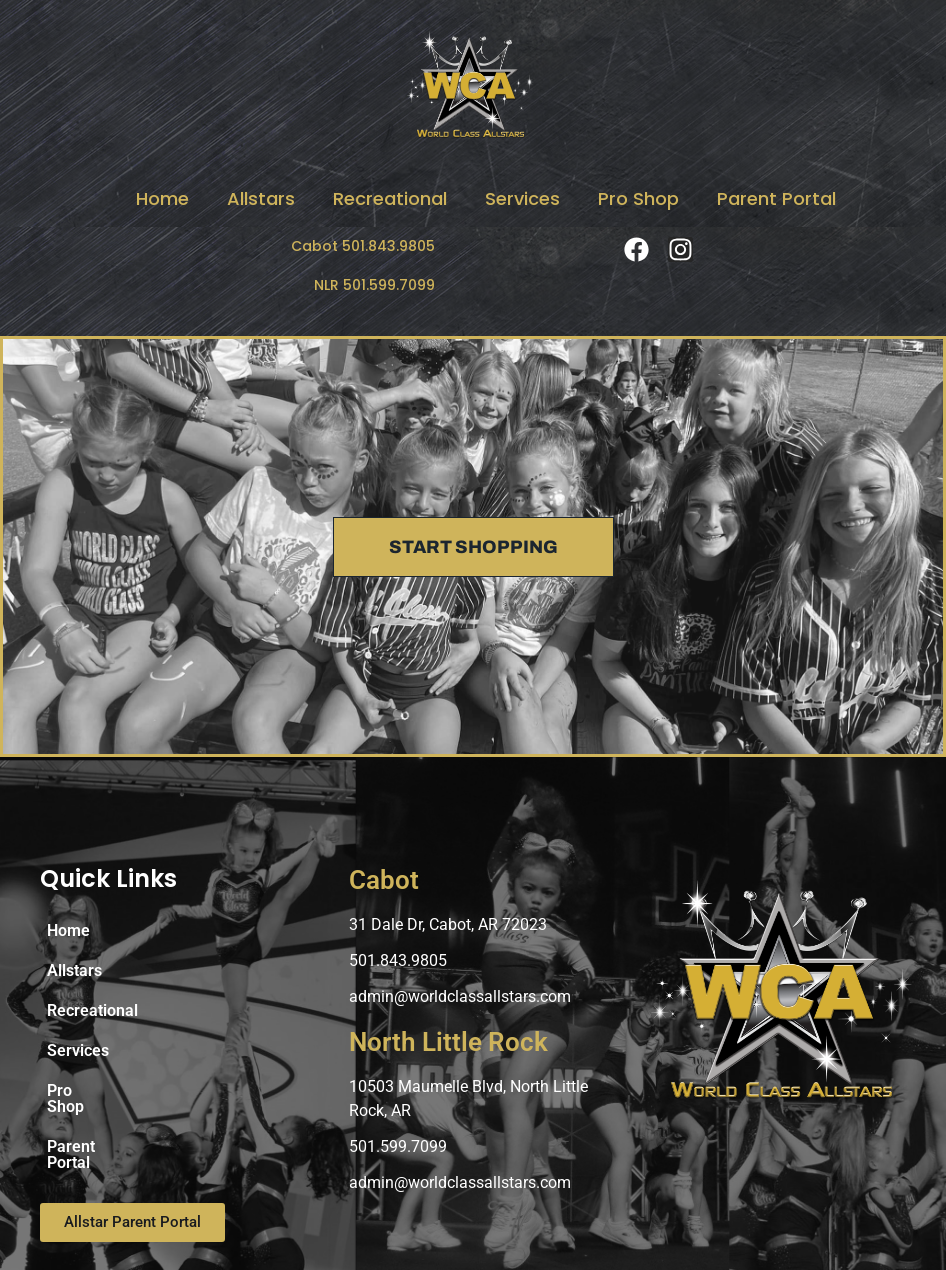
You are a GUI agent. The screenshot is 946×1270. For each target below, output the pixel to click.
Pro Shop (638, 198)
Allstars (261, 198)
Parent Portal (776, 198)
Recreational (390, 198)
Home (162, 198)
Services (522, 198)
